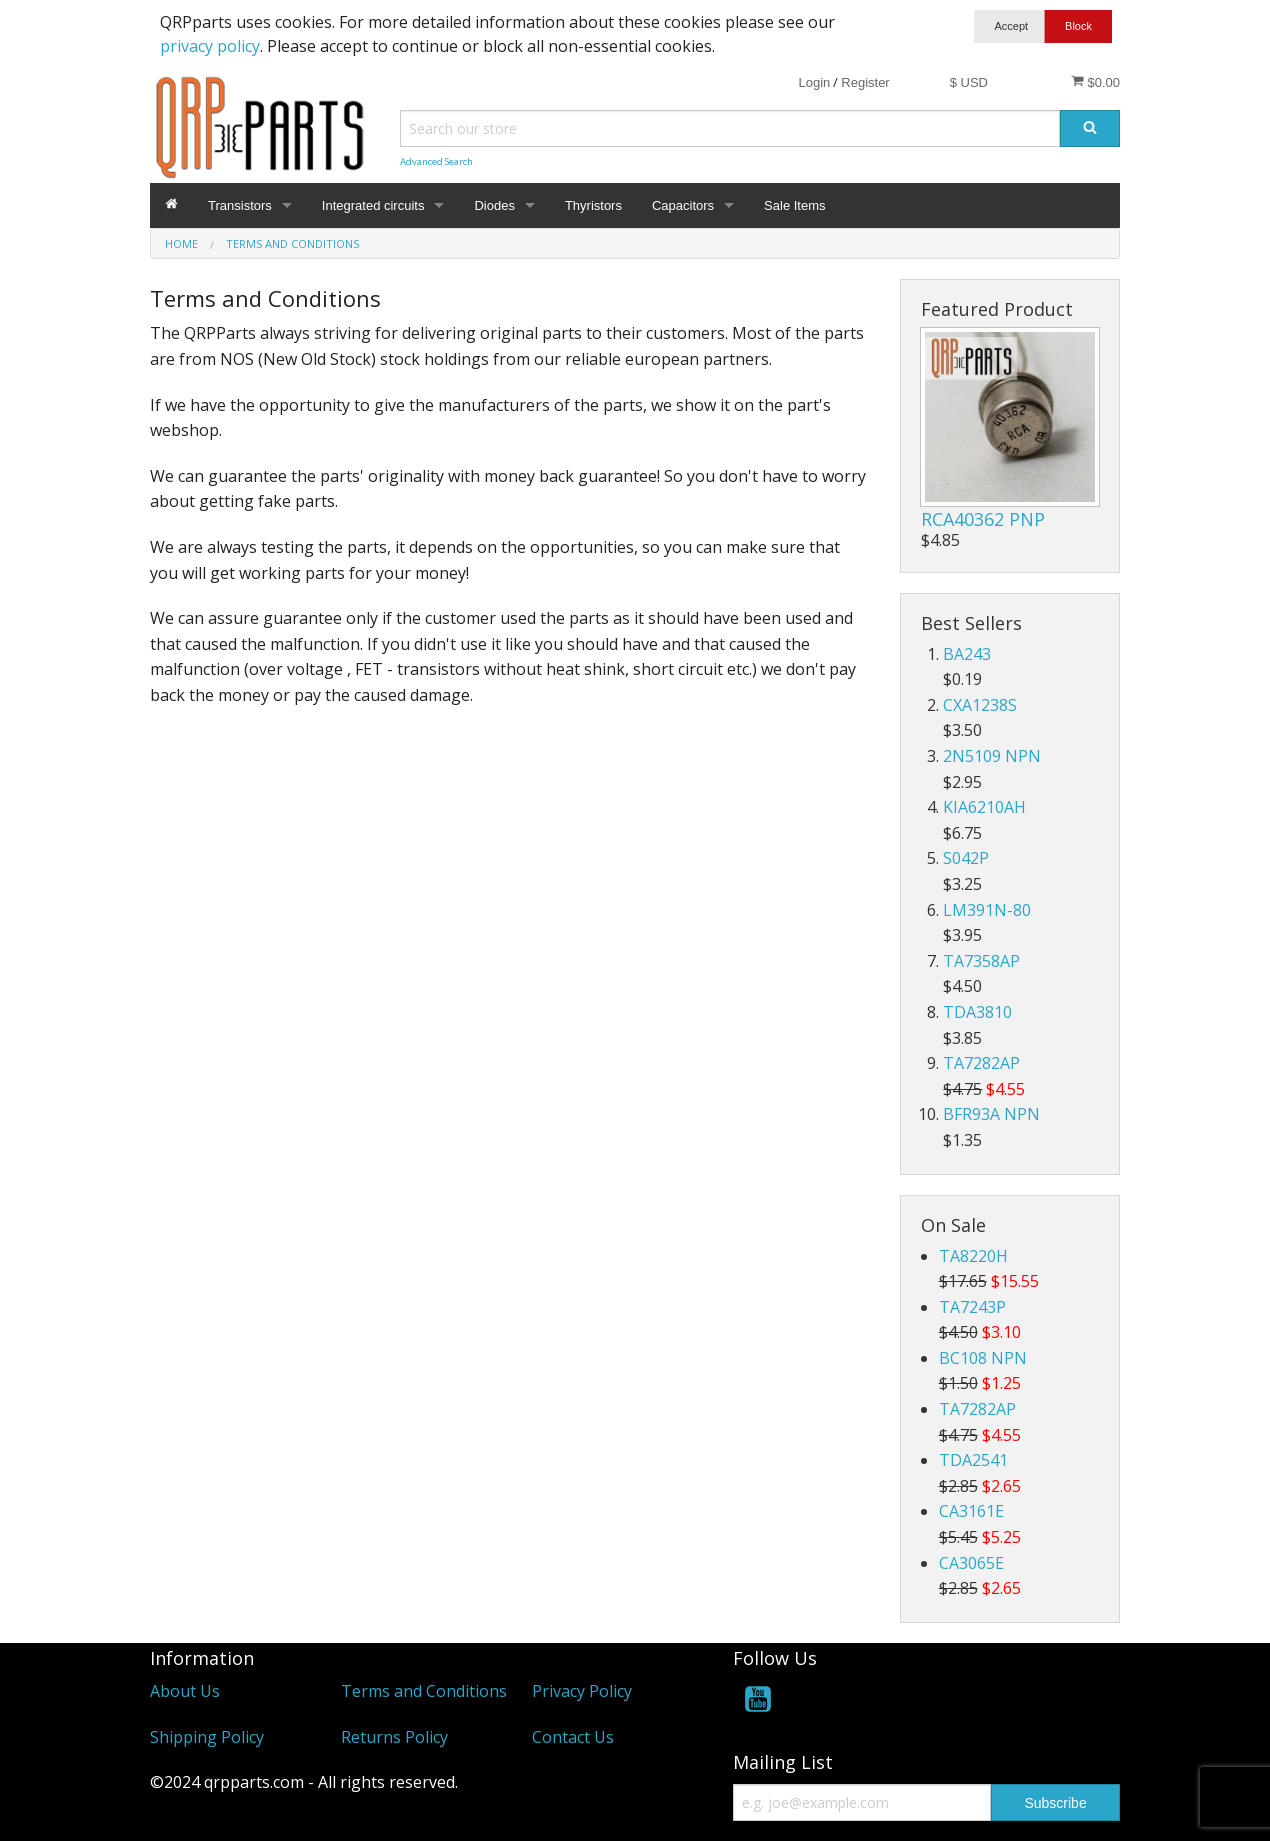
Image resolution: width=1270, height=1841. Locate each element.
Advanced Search (436, 161)
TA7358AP (981, 961)
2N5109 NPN (992, 756)
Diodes (494, 205)
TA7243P (972, 1307)
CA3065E (971, 1563)
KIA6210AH (984, 807)
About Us (185, 1691)
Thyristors (593, 205)
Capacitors (683, 205)
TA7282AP (981, 1063)
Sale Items (794, 205)
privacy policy (210, 46)
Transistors (240, 205)
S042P (966, 858)
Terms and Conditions (424, 1691)
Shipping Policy (207, 1737)
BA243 (967, 654)
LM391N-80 (987, 910)
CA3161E (971, 1511)
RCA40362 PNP (983, 519)
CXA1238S (980, 705)
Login (814, 82)
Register (865, 82)
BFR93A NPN (991, 1114)
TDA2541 (973, 1460)
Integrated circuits (373, 205)
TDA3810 (977, 1012)
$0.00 (1095, 82)
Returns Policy (394, 1737)
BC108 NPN (983, 1358)
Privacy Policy (582, 1691)
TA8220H (973, 1256)
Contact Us (573, 1737)
